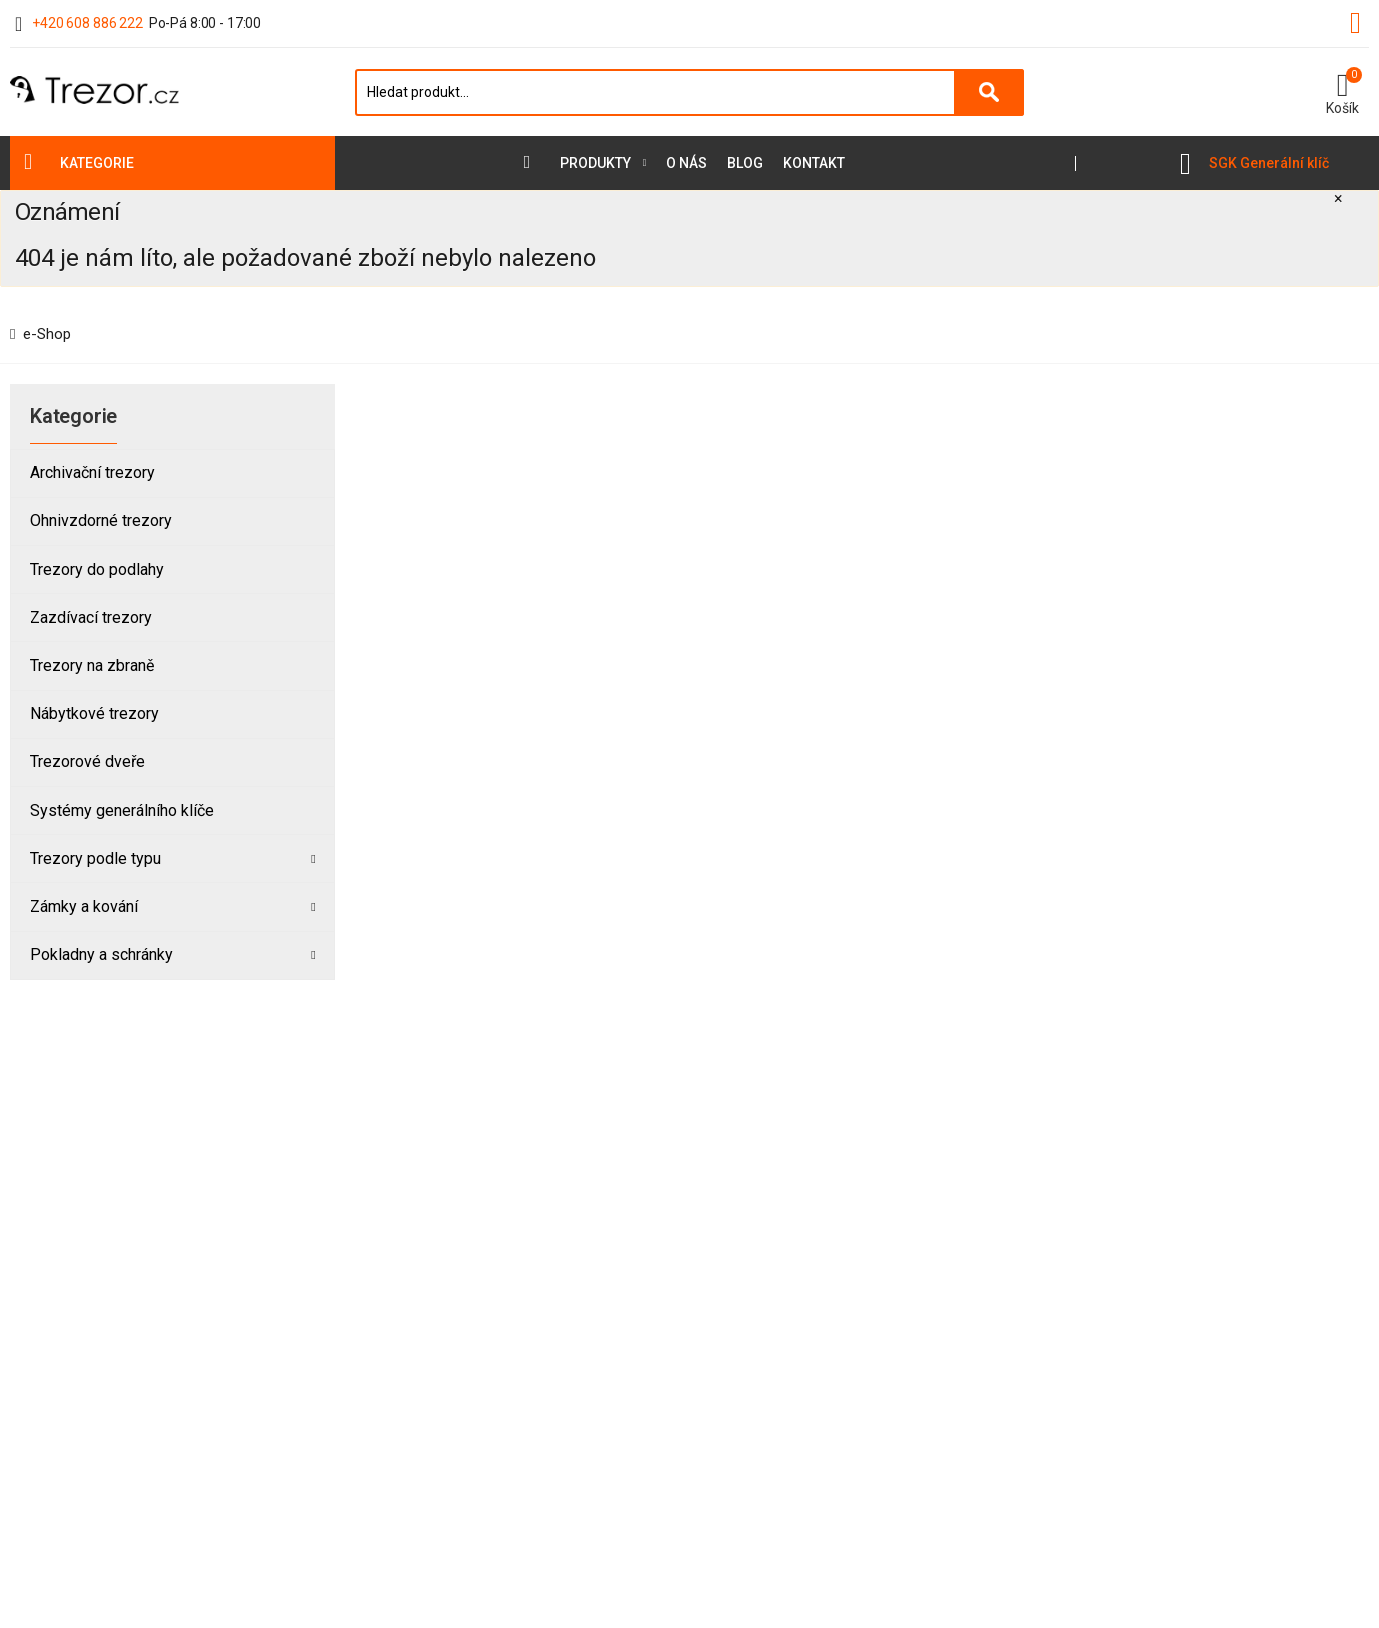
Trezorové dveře (87, 761)
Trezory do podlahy (97, 569)
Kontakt (814, 163)
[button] (1342, 92)
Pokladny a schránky (101, 954)
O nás (686, 163)
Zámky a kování (84, 906)
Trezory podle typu (95, 858)
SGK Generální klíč (1269, 163)
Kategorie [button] (97, 163)
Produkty (595, 163)
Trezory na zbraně (92, 665)
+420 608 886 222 (87, 23)
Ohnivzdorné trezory (101, 520)
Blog (745, 163)
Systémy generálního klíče (122, 810)
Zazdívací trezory (91, 617)
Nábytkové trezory (94, 713)
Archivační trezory (92, 472)
